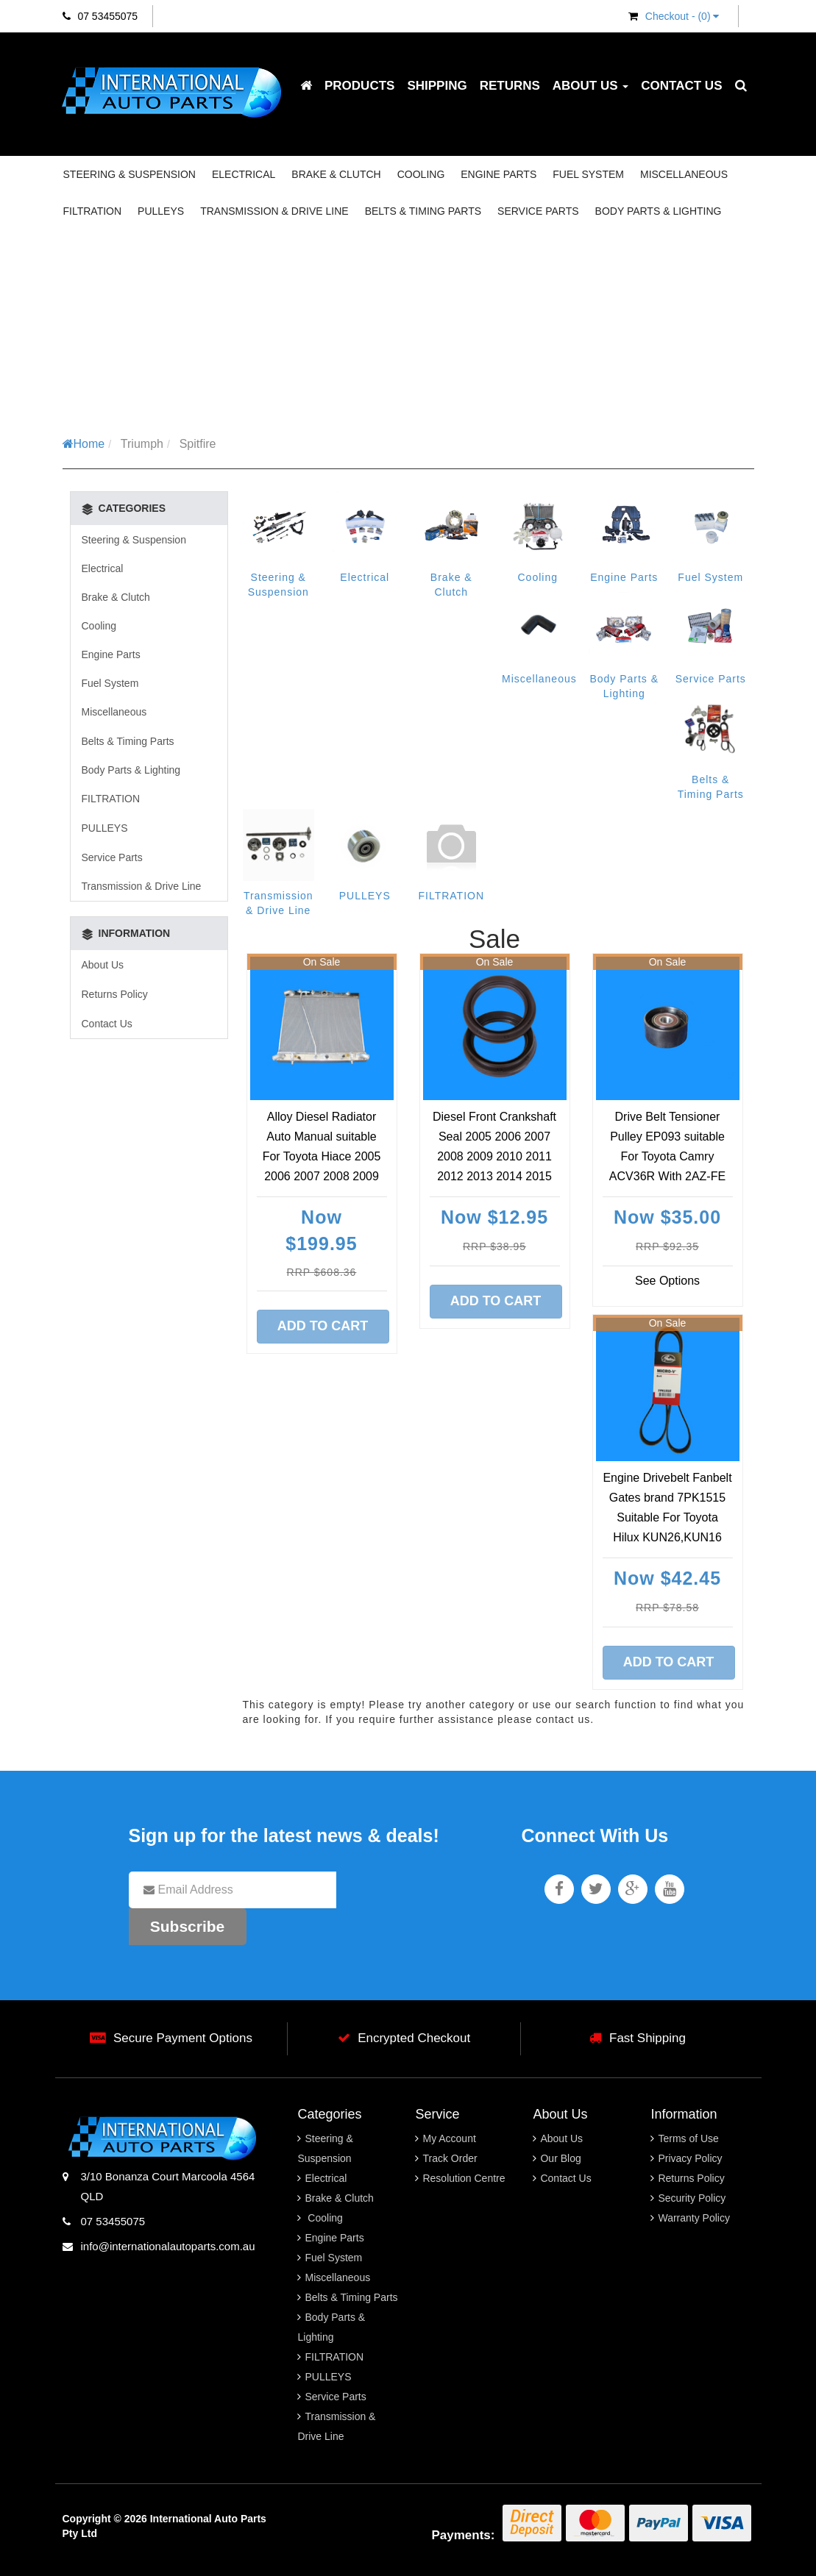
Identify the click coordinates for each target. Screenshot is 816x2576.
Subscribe (187, 1926)
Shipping (436, 86)
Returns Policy (115, 994)
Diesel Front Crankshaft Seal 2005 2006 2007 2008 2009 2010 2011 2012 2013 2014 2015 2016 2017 (494, 1156)
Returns (510, 86)
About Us (591, 86)
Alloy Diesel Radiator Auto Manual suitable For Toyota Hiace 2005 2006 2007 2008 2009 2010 (322, 1156)
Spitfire (198, 444)
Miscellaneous (684, 174)
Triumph (142, 444)
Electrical (243, 174)
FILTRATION (92, 211)
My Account (448, 2138)
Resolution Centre (463, 2178)
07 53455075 (100, 16)
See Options (667, 1280)
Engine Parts (498, 174)
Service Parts (537, 211)
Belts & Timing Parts (423, 211)
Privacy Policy (690, 2158)
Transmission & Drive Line (274, 211)
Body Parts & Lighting (658, 211)
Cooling (421, 174)
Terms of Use (688, 2138)
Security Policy (691, 2198)
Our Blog (560, 2158)
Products (359, 86)
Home (84, 444)
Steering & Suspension (129, 174)
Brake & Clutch (335, 174)
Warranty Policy (694, 2218)
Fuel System (588, 174)
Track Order (449, 2158)
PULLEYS (161, 211)
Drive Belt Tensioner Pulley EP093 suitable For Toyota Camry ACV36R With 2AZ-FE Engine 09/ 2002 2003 (667, 1156)
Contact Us (681, 86)
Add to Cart (323, 1326)
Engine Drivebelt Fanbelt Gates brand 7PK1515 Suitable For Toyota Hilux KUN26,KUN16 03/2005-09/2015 (667, 1517)
